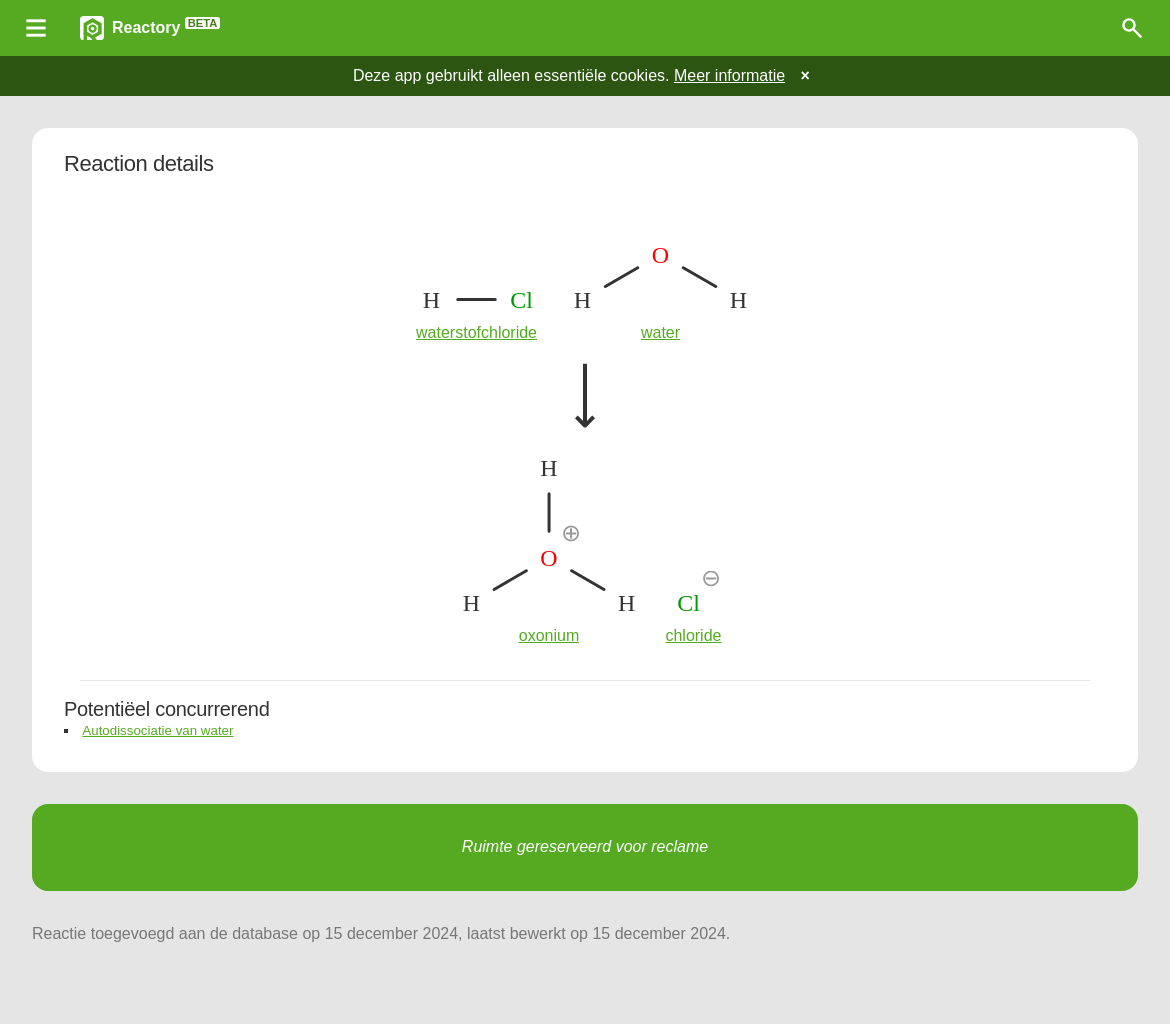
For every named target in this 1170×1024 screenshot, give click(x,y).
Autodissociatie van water (157, 730)
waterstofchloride (476, 332)
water (660, 332)
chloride (693, 635)
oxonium (549, 635)
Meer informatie (729, 75)
